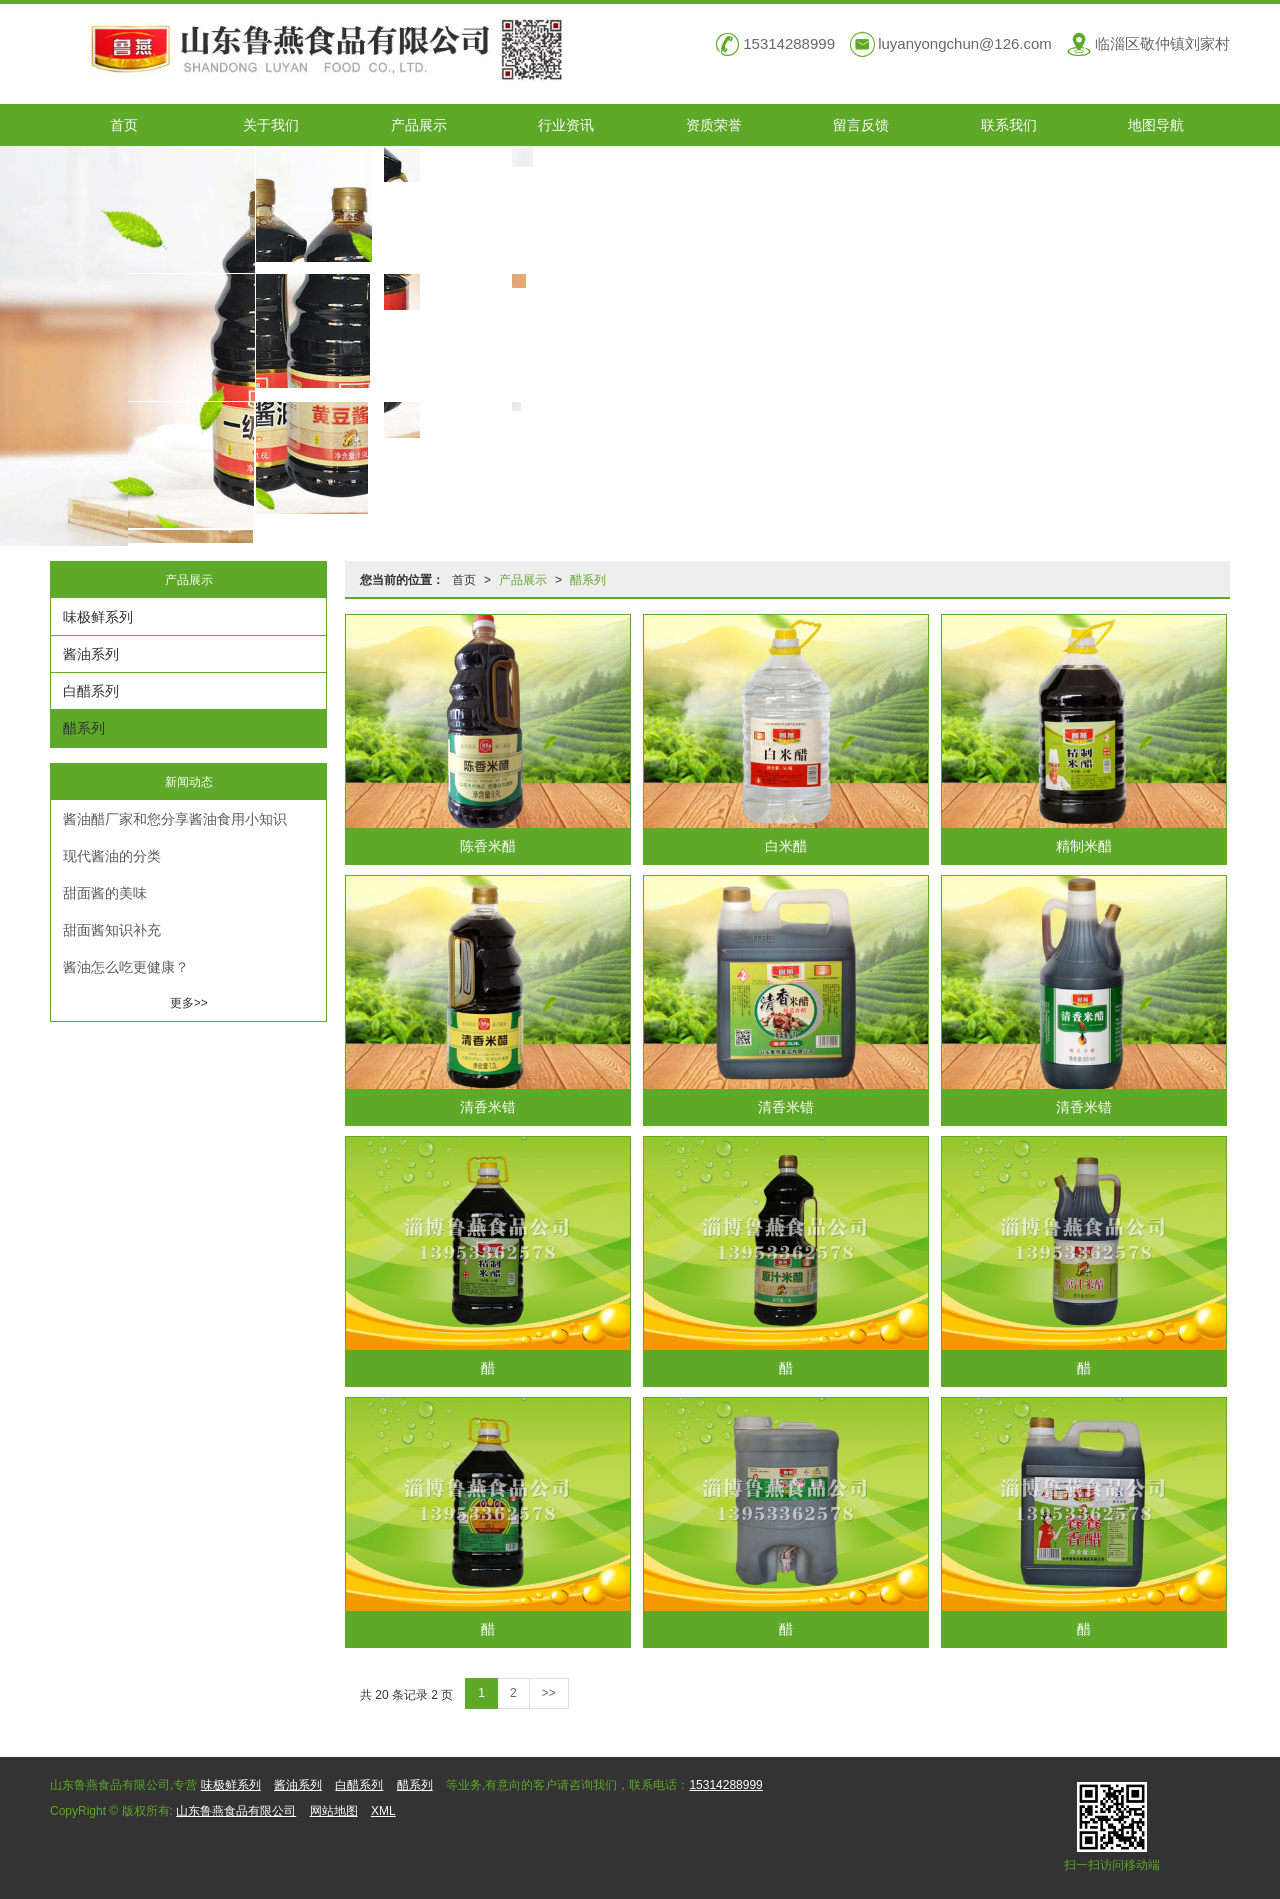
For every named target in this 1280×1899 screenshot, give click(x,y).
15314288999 (725, 1785)
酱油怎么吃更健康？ (126, 967)
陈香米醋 (488, 846)
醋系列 (588, 580)
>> (549, 1693)
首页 (124, 125)
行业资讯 (566, 125)
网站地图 (334, 1811)
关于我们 (271, 125)
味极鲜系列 (98, 617)
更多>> (189, 1003)
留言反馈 (861, 125)
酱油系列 (91, 654)
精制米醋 (1084, 846)
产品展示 (419, 125)
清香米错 (488, 1107)
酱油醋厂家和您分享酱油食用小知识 (175, 819)
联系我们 (1009, 125)
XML (383, 1811)
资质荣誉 (714, 125)
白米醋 (786, 846)
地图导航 (1156, 125)
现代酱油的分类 (112, 856)
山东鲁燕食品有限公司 (236, 1811)
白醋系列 (91, 691)
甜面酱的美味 (105, 893)
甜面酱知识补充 (112, 930)
